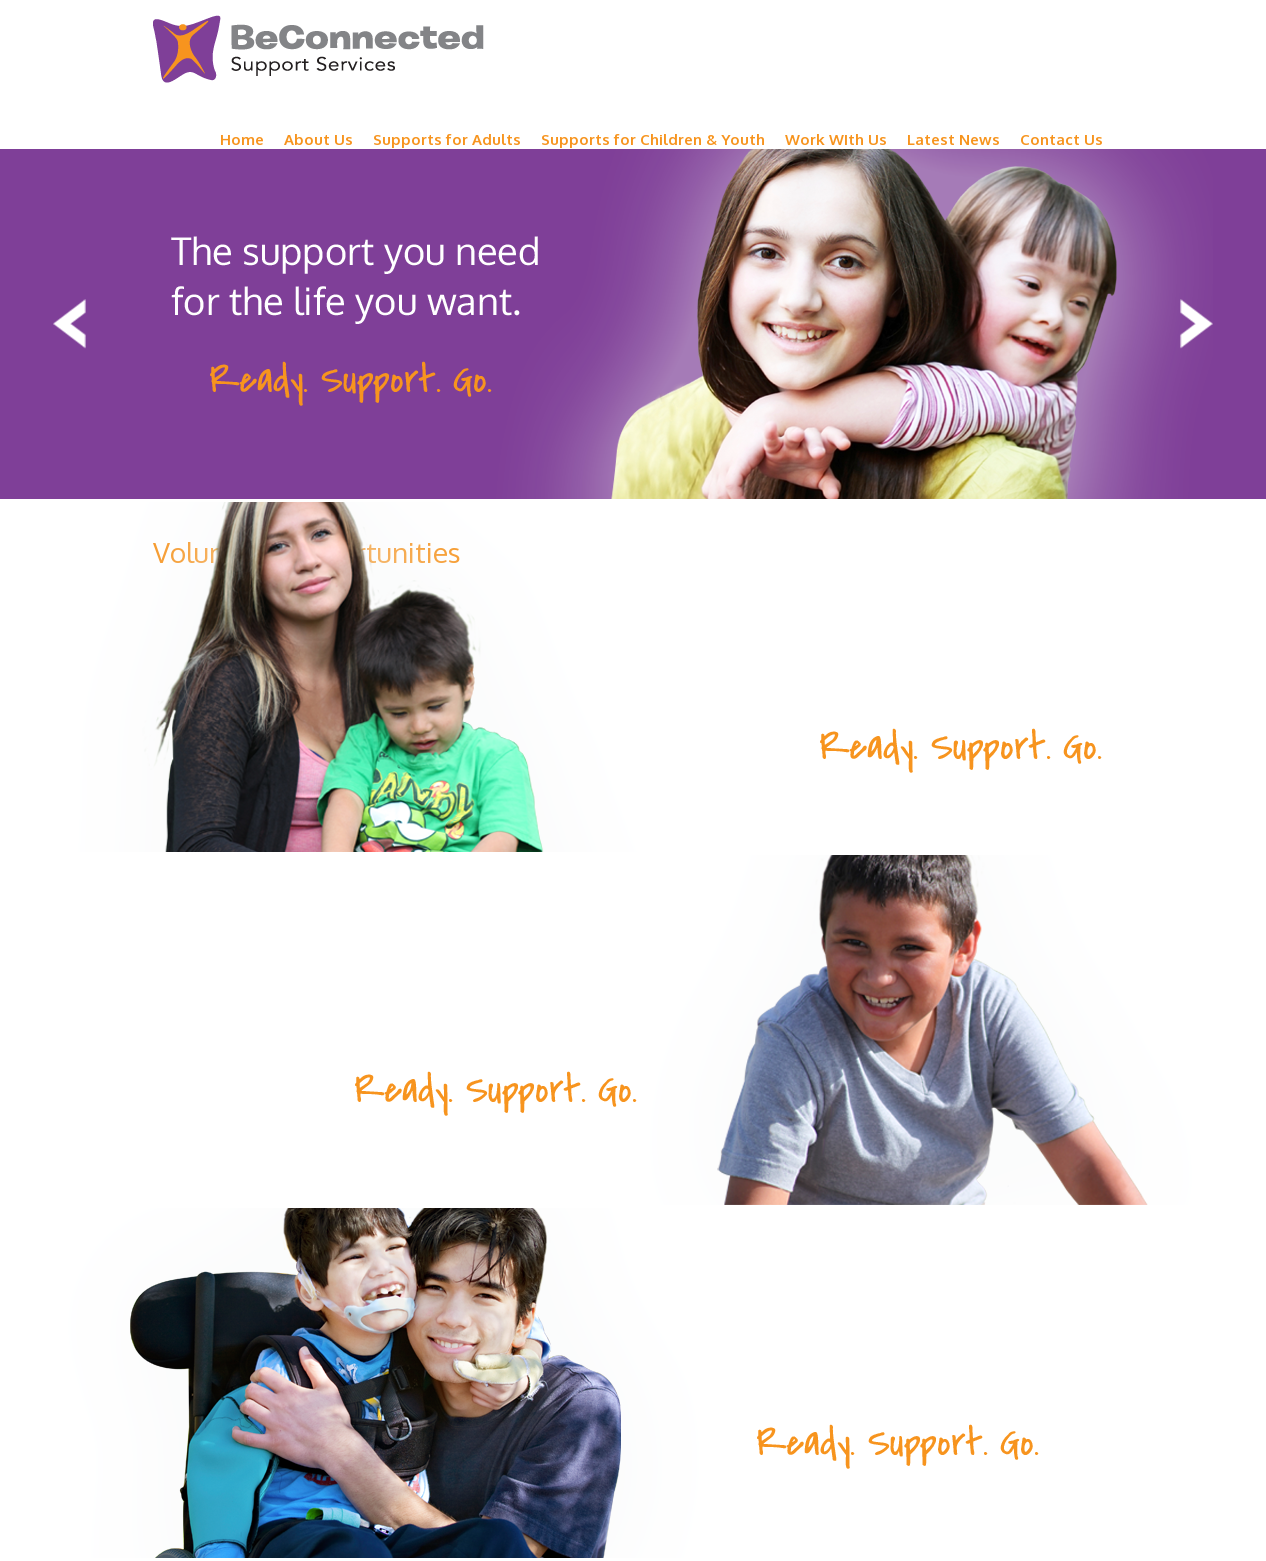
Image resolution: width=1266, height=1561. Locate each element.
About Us (318, 139)
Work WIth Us (836, 139)
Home (242, 139)
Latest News (953, 139)
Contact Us (1061, 139)
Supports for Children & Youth (653, 139)
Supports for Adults (447, 139)
